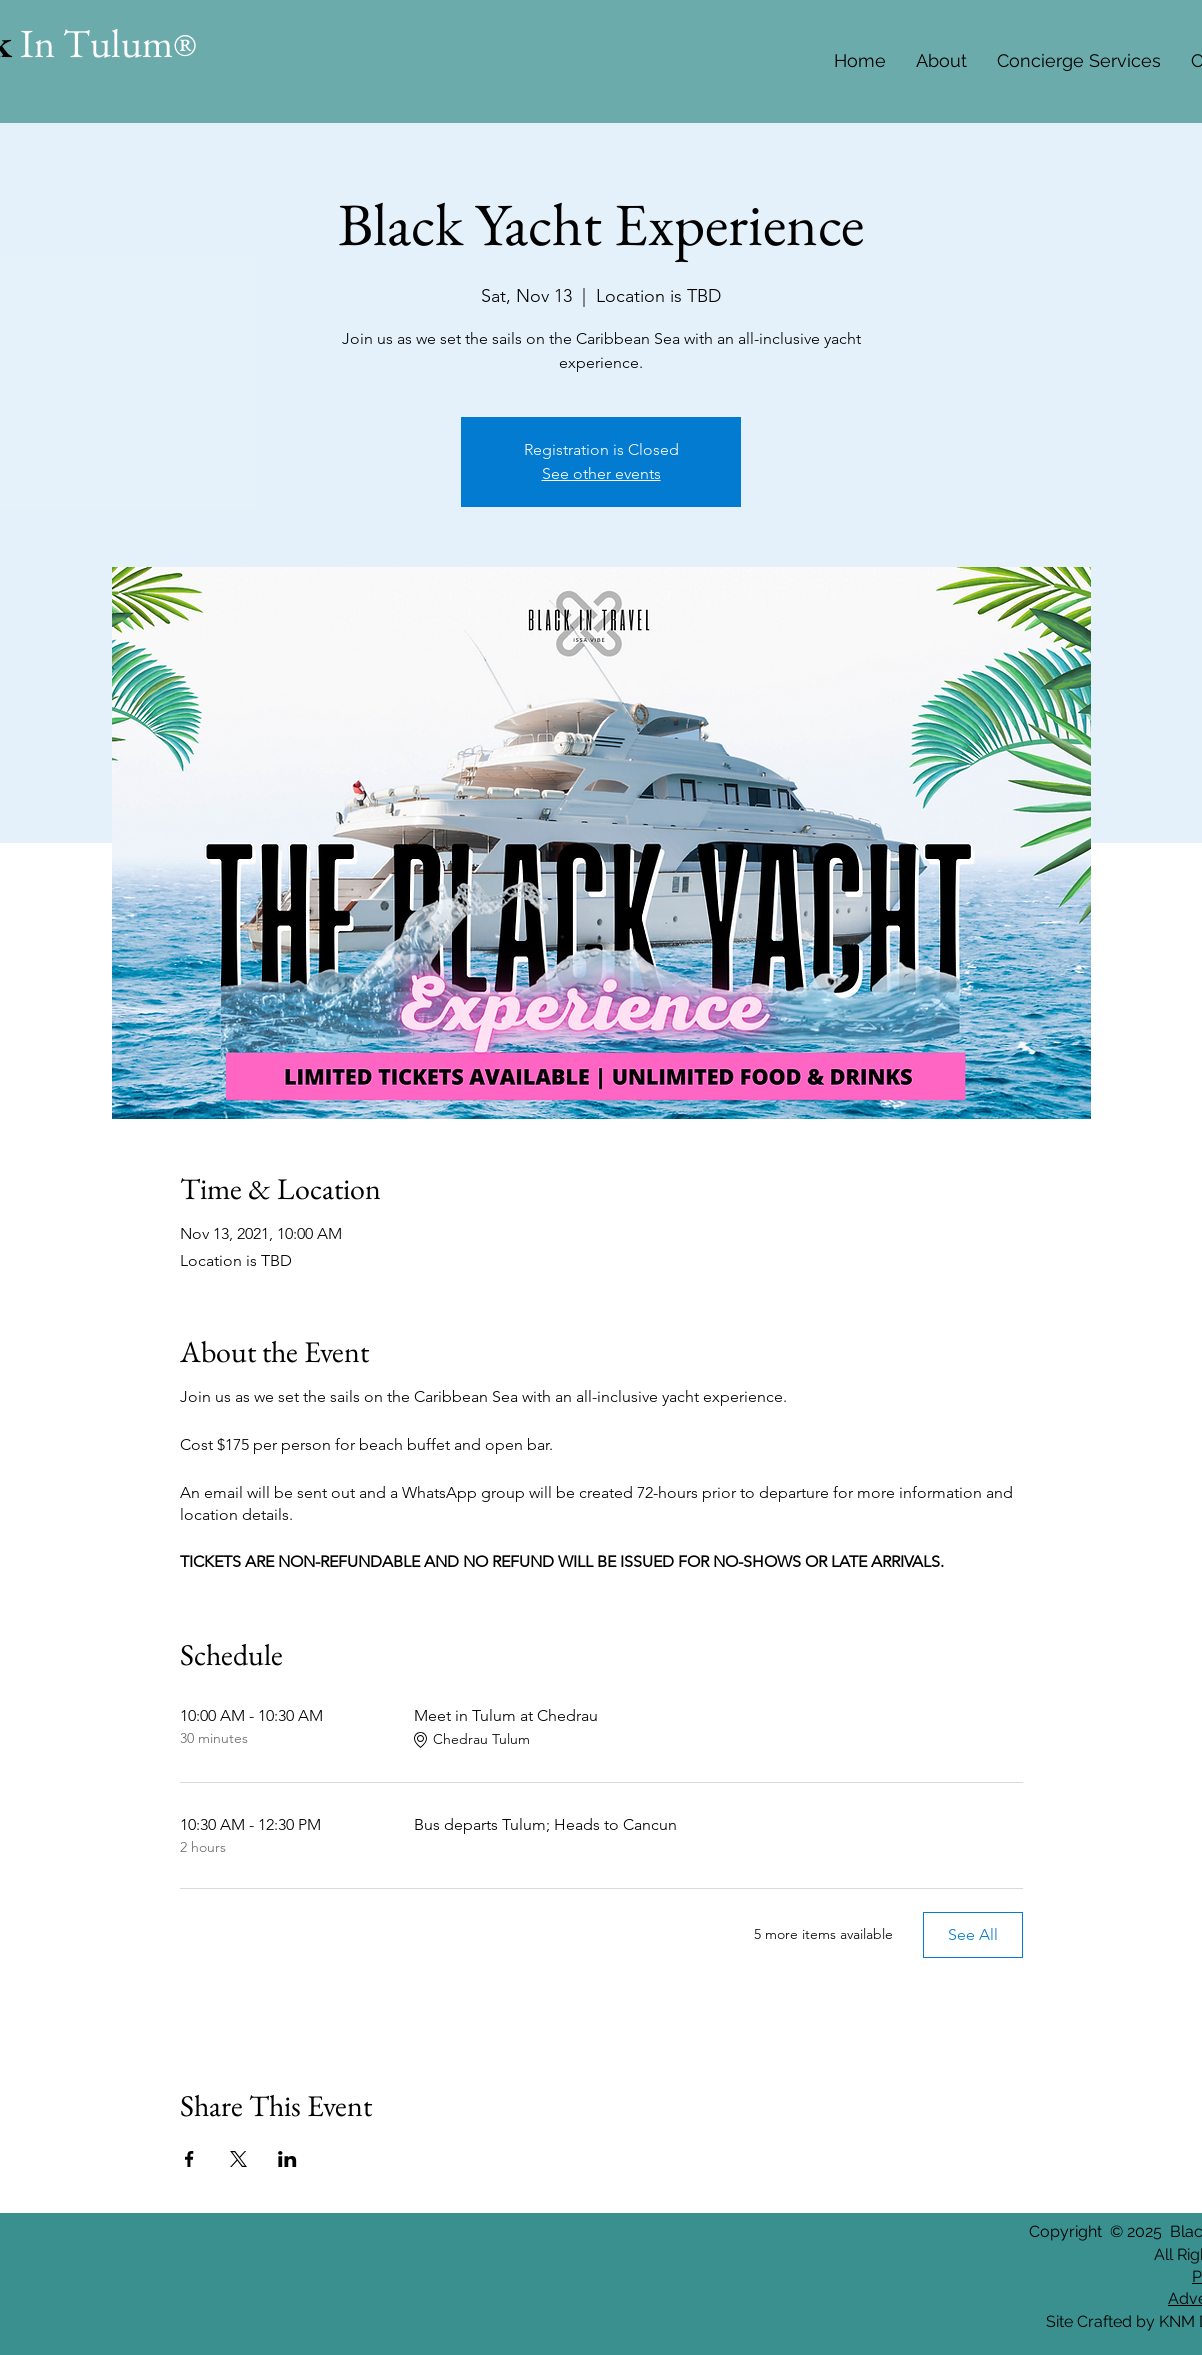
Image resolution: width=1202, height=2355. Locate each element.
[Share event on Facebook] (189, 2159)
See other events (601, 473)
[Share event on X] (238, 2159)
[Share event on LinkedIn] (287, 2159)
